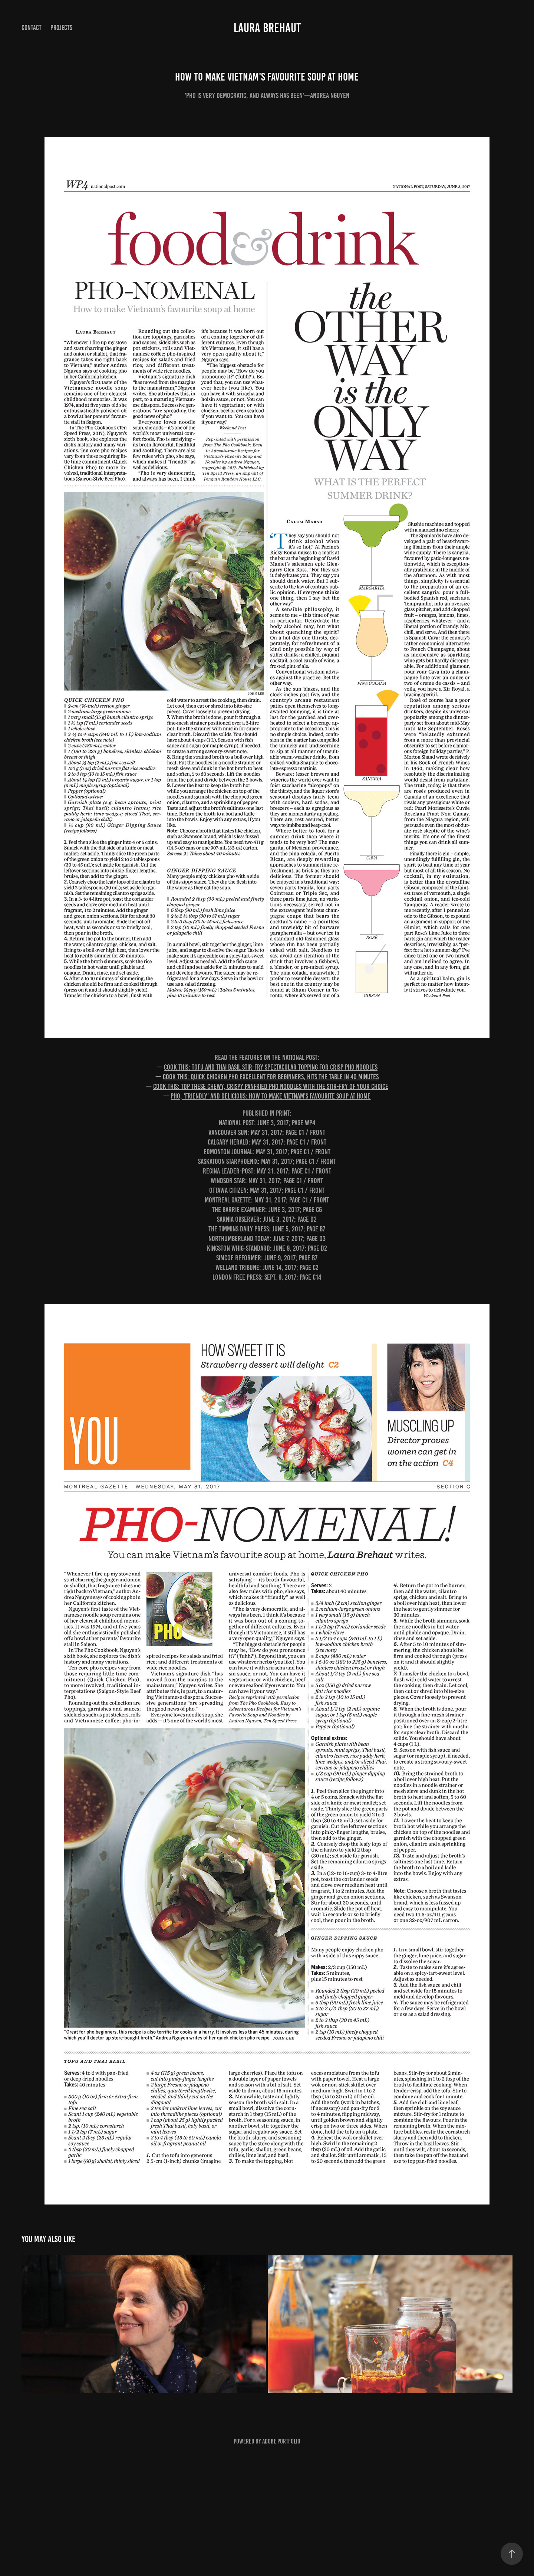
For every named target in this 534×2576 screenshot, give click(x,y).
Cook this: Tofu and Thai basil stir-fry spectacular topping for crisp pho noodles (271, 1067)
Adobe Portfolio (281, 2441)
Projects (61, 28)
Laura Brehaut (267, 28)
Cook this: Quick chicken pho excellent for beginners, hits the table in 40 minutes (271, 1077)
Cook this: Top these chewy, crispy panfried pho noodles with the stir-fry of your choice (270, 1086)
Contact (32, 28)
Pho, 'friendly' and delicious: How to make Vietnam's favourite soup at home (270, 1096)
